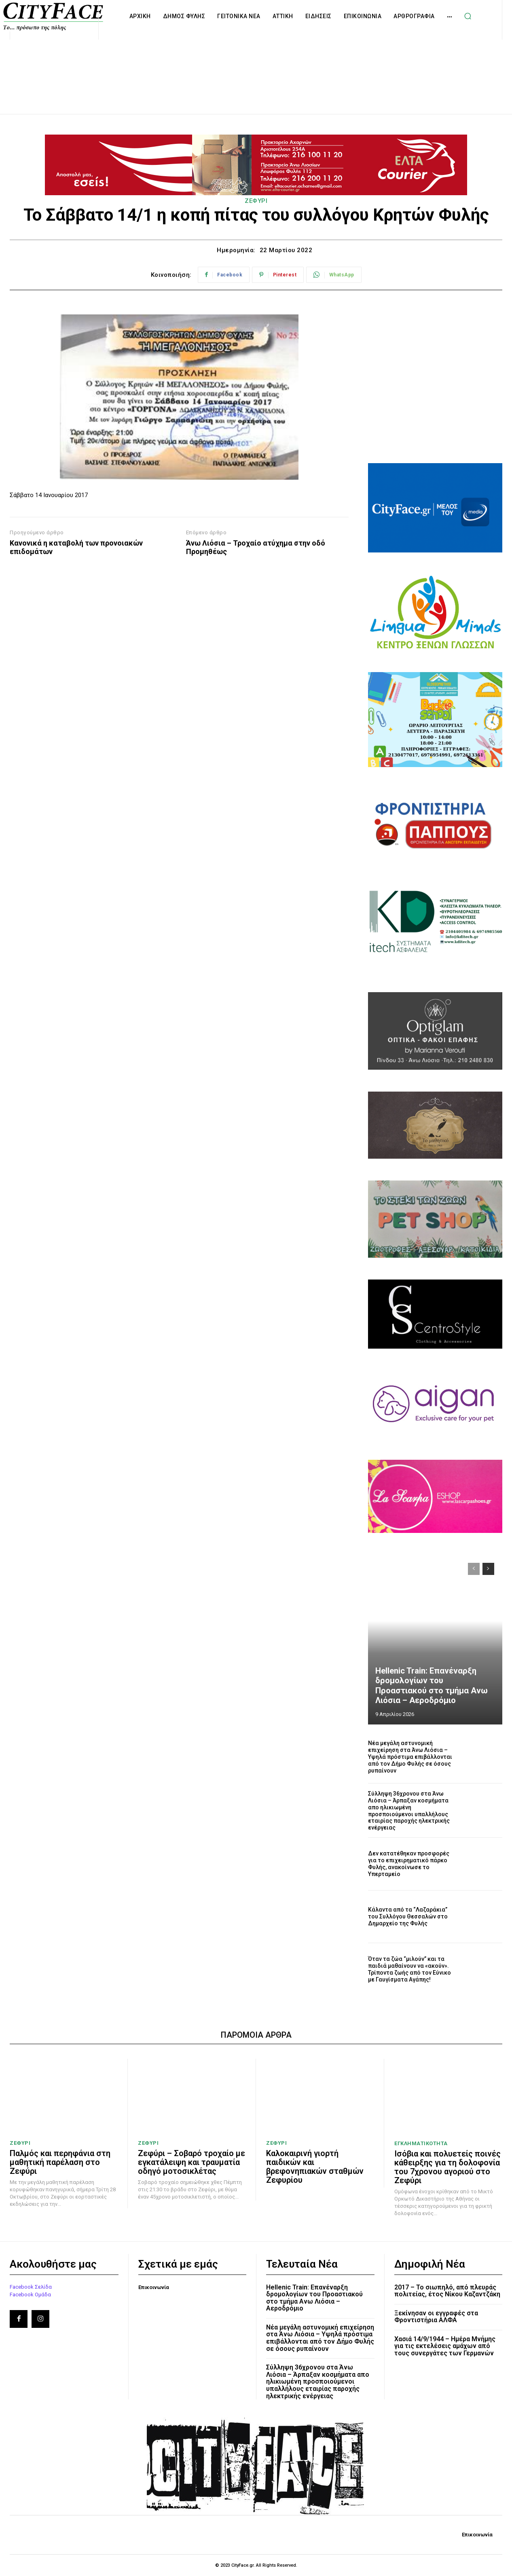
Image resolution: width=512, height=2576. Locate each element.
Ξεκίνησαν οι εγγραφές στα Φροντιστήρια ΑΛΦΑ (436, 2316)
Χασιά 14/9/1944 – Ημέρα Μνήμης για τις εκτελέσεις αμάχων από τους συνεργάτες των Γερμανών (444, 2346)
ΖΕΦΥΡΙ (256, 200)
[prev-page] (474, 1569)
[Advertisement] (256, 68)
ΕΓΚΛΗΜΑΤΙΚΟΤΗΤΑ (421, 2143)
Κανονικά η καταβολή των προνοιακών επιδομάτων (76, 547)
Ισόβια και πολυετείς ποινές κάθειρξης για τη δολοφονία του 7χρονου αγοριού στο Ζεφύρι (447, 2166)
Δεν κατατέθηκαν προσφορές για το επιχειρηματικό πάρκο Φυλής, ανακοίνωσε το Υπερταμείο (408, 1863)
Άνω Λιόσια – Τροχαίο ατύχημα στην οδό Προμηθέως (255, 547)
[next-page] (488, 1569)
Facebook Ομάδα (30, 2294)
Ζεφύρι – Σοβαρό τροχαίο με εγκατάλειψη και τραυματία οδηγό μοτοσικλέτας (191, 2162)
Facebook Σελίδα (31, 2286)
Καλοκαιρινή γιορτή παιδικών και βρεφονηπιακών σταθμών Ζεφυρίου (315, 2166)
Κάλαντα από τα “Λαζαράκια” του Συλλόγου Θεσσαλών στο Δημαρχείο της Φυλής (408, 1916)
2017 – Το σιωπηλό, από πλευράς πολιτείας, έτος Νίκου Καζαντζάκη (447, 2290)
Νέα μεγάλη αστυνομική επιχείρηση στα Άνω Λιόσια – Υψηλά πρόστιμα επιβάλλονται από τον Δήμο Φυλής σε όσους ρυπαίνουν (410, 1756)
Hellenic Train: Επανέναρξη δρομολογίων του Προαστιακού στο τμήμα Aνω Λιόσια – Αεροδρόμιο (435, 1686)
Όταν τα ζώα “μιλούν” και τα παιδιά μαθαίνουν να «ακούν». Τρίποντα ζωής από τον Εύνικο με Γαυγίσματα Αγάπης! (409, 1969)
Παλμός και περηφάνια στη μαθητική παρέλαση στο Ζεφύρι (60, 2162)
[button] (468, 16)
